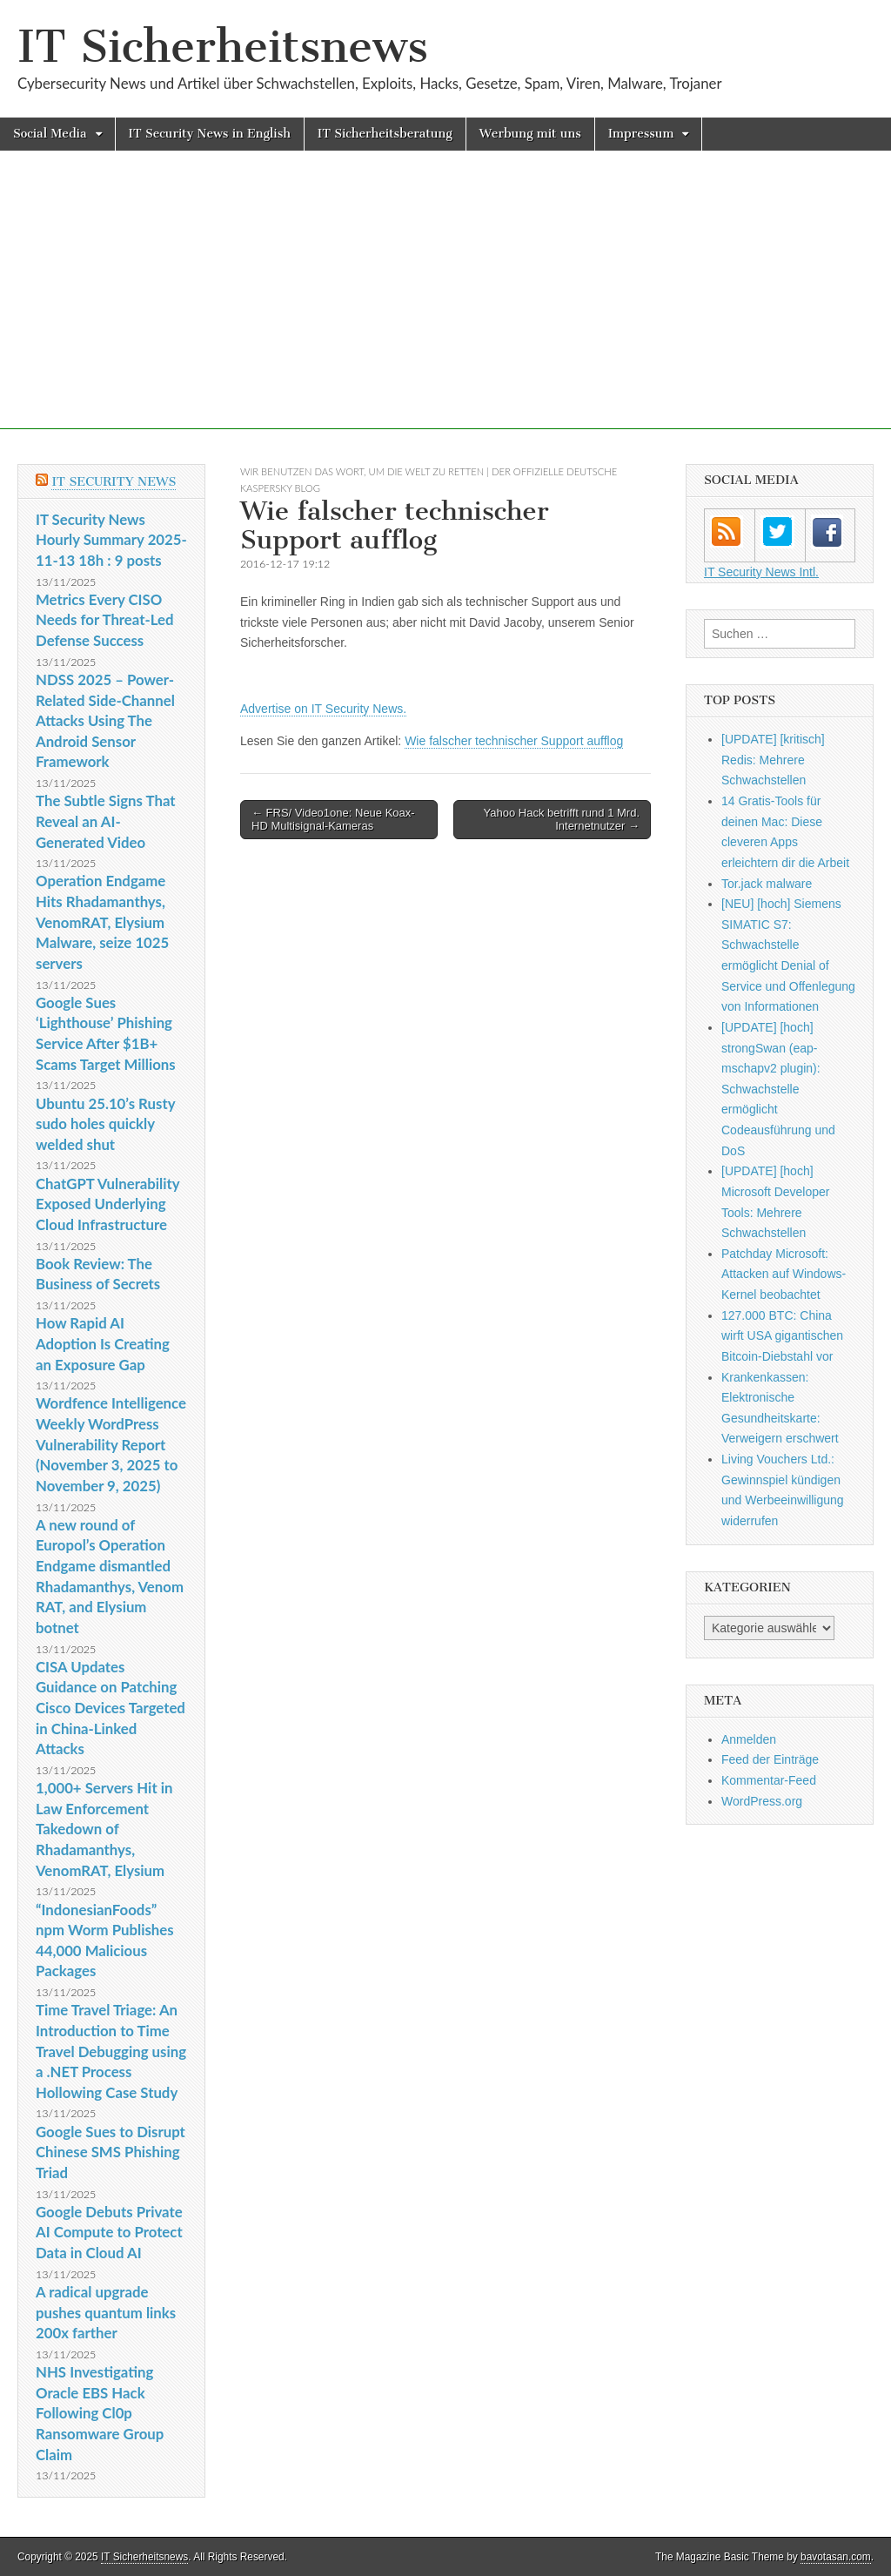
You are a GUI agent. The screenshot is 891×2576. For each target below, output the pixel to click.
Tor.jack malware (766, 884)
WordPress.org (761, 1801)
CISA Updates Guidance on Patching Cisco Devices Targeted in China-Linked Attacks (110, 1708)
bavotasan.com (836, 2557)
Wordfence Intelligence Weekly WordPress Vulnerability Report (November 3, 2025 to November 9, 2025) (111, 1444)
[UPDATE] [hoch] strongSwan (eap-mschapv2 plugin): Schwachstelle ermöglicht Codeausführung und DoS (778, 1089)
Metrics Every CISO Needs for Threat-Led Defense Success (105, 619)
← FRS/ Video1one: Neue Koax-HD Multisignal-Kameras (333, 819)
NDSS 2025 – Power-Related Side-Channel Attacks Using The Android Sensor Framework (105, 720)
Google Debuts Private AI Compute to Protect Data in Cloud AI (109, 2232)
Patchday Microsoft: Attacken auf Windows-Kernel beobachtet (783, 1274)
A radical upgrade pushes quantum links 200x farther (106, 2312)
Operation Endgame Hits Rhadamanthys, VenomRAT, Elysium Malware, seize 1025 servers (102, 921)
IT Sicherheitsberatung (385, 133)
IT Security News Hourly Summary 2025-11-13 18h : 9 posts (111, 539)
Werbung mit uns (530, 133)
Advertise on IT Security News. (323, 709)
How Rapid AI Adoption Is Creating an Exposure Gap (103, 1343)
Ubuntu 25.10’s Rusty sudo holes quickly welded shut (105, 1123)
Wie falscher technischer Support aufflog (514, 741)
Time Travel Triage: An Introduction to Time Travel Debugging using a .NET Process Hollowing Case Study (111, 2051)
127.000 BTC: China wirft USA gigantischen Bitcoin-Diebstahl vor (782, 1335)
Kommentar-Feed (768, 1780)
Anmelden (748, 1739)
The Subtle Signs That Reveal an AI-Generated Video (106, 821)
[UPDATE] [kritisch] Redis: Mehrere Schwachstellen (773, 759)
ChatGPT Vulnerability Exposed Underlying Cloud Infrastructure (107, 1204)
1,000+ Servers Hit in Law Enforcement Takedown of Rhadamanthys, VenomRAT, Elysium (104, 1829)
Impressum (641, 133)
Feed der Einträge (770, 1759)
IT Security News (113, 481)
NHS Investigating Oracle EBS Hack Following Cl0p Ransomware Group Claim (100, 2413)
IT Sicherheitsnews (222, 46)
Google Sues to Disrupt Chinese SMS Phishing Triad (110, 2152)
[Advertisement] (445, 307)
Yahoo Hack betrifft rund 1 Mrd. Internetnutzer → (562, 819)
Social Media (50, 133)
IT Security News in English (210, 133)
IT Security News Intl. (761, 572)
